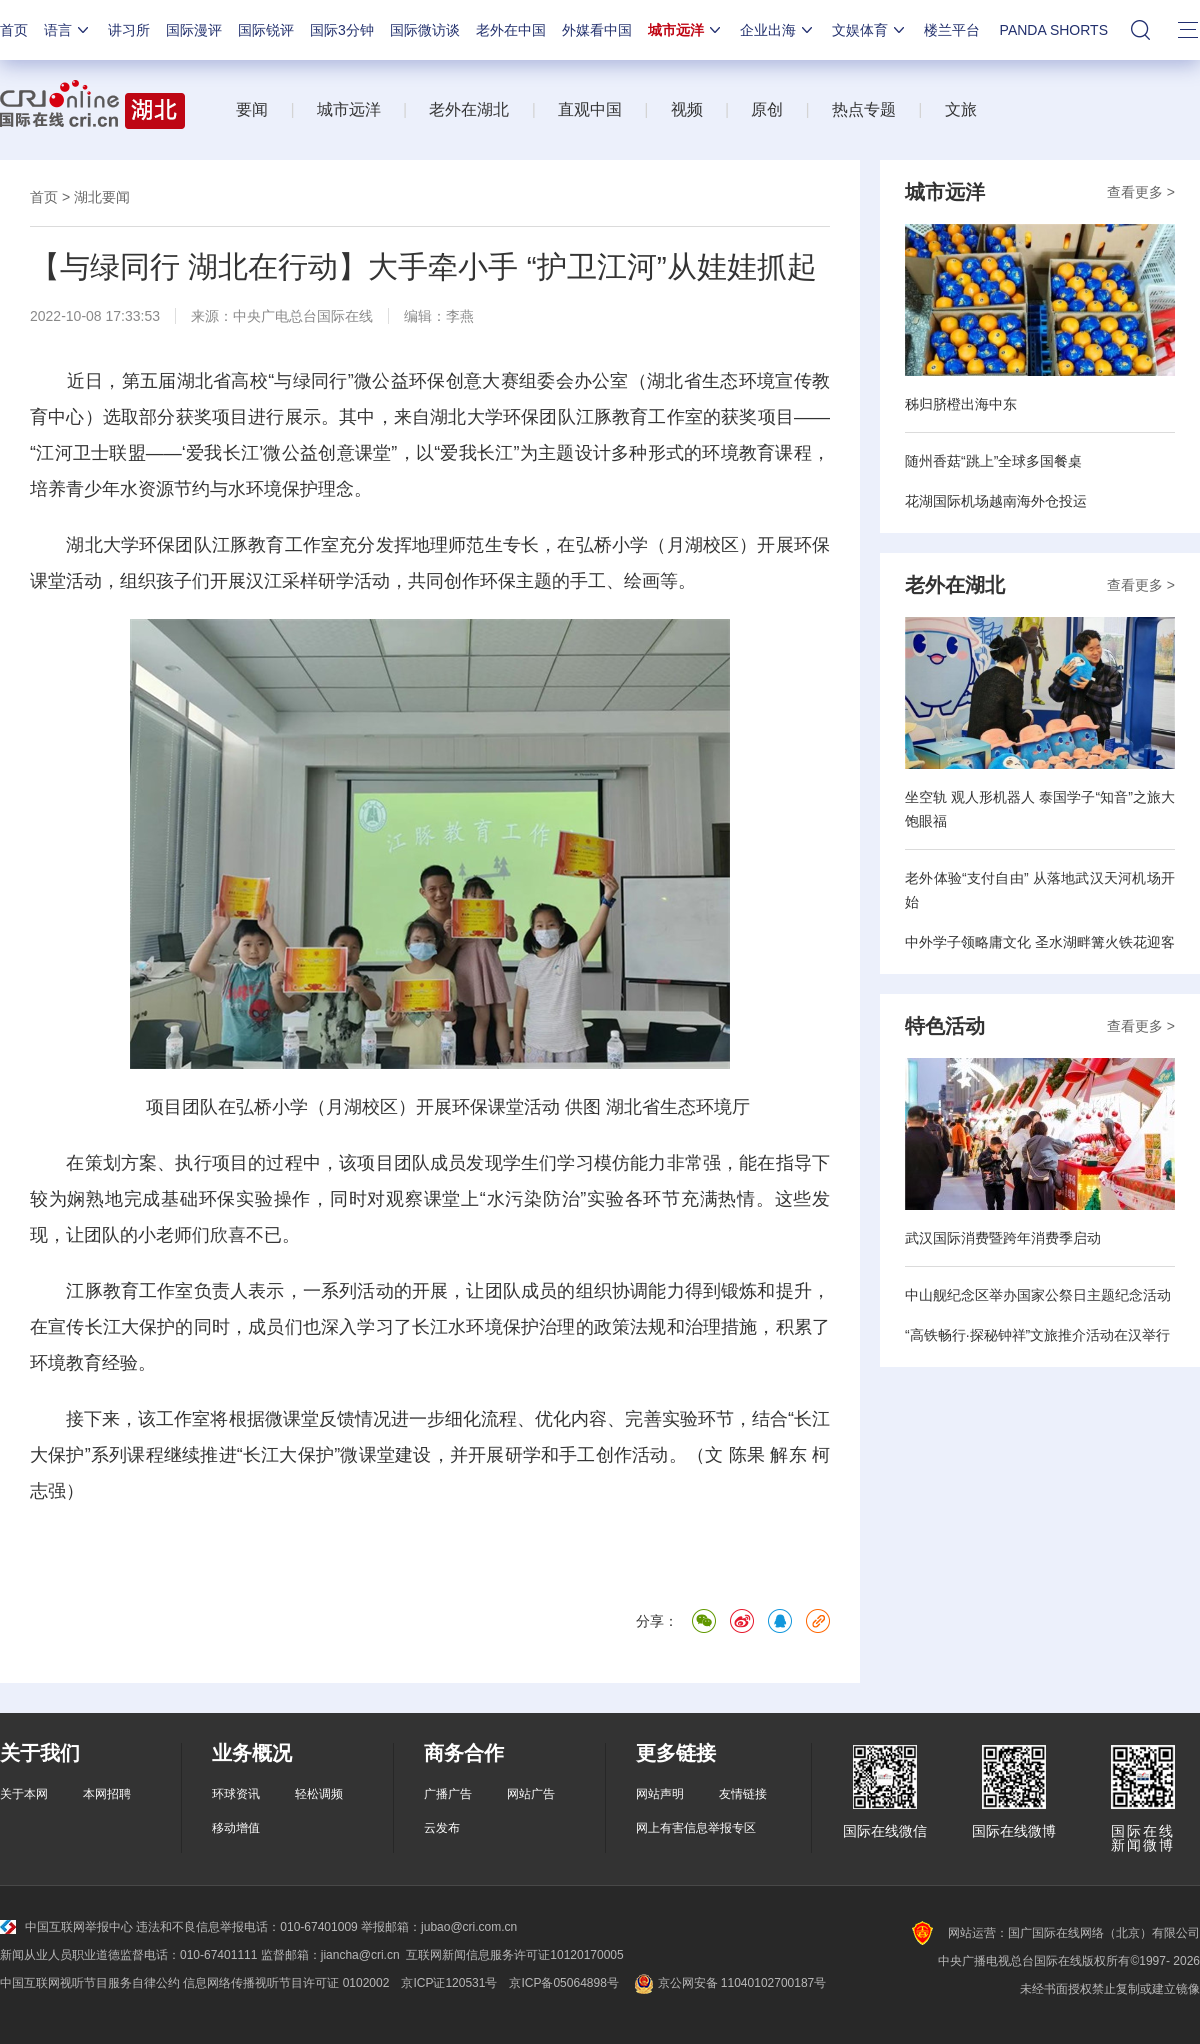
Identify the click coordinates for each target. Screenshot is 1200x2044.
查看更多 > (1141, 192)
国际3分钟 (342, 30)
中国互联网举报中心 (66, 1927)
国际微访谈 (425, 30)
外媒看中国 (597, 30)
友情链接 (743, 1794)
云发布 (442, 1828)
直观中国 (590, 109)
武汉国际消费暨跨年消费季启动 (1003, 1238)
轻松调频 (319, 1794)
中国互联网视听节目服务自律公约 (90, 1983)
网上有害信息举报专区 (696, 1828)
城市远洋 (686, 30)
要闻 (252, 109)
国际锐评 (266, 30)
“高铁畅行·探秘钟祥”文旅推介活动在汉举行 (1037, 1335)
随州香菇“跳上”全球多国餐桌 (993, 461)
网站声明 (660, 1794)
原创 (767, 109)
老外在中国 (511, 30)
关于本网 (24, 1794)
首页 (14, 30)
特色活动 (945, 1026)
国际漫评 (194, 30)
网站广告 (531, 1794)
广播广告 (448, 1794)
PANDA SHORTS (1054, 30)
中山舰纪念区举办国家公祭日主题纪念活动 (1038, 1295)
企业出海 (778, 30)
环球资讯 (236, 1794)
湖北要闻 (102, 197)
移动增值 (236, 1828)
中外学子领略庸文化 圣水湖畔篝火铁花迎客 (1040, 942)
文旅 (961, 109)
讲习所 (129, 30)
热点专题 (864, 109)
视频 (687, 109)
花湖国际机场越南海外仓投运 (996, 501)
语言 (68, 30)
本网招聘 (107, 1794)
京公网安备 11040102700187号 (728, 1983)
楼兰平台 (952, 30)
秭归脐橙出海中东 (961, 404)
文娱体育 (870, 30)
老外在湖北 (469, 109)
